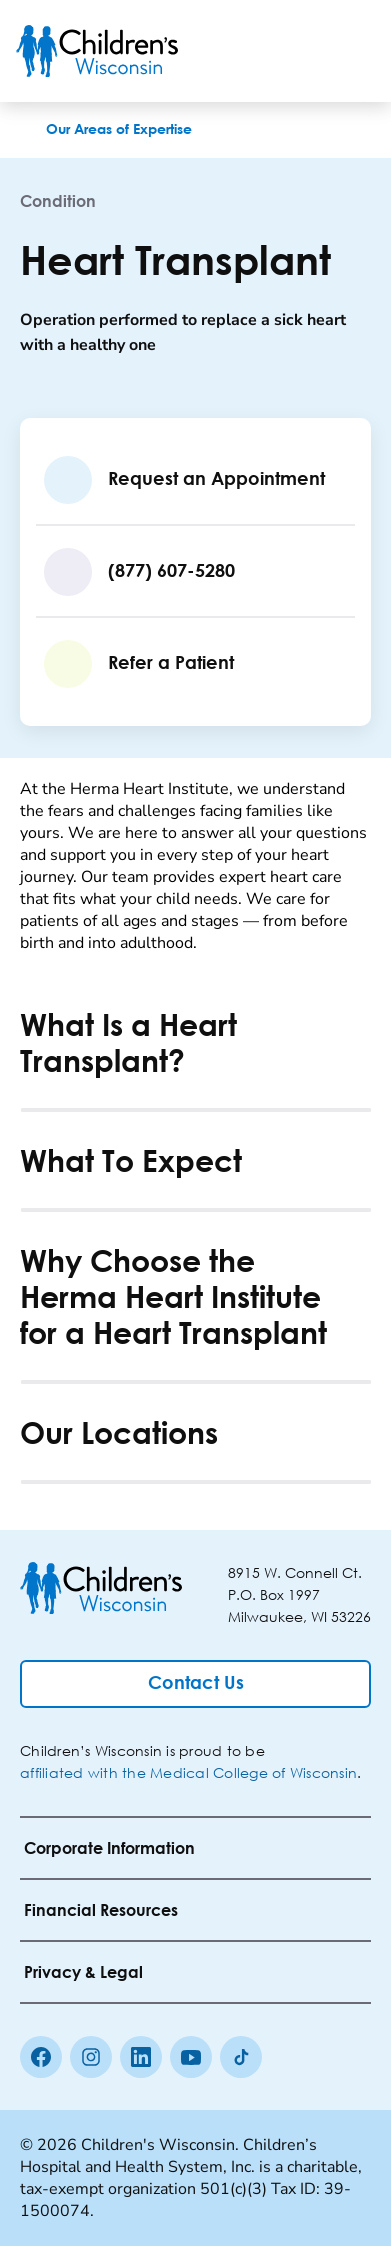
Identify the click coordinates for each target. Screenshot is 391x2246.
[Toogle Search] (299, 51)
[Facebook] (41, 2057)
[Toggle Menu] (351, 51)
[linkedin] (141, 2057)
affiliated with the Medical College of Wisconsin (188, 1772)
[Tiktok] (241, 2057)
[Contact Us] (195, 1684)
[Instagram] (91, 2057)
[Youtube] (191, 2057)
